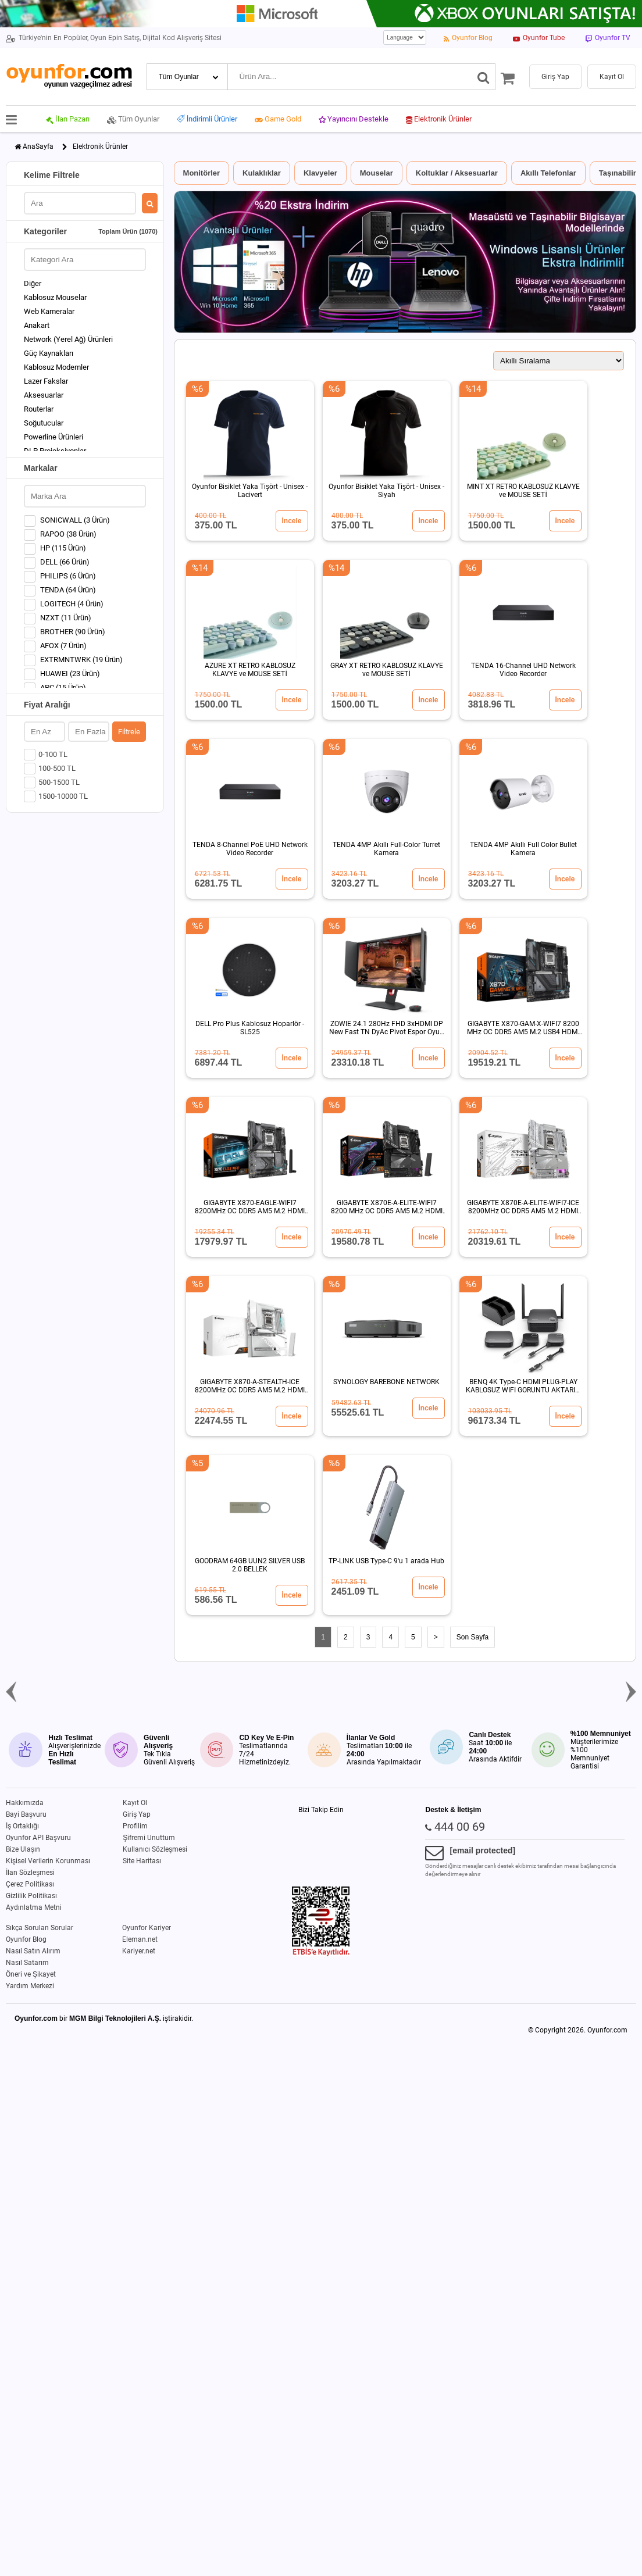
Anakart (36, 325)
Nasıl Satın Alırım (33, 1951)
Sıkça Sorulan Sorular (39, 1928)
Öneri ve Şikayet (31, 1974)
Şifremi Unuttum (149, 1838)
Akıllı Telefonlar (548, 173)
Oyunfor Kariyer (146, 1928)
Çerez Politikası (30, 1884)
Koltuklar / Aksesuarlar (457, 173)
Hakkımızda (25, 1803)
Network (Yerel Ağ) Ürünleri (68, 339)
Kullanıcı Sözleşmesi (155, 1849)
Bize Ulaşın (23, 1849)
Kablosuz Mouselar (55, 297)
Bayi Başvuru (26, 1814)
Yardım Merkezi (30, 1986)
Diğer (32, 283)
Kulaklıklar (261, 173)
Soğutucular (43, 423)
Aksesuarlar (43, 395)
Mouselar (376, 173)
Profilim (135, 1826)
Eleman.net (140, 1939)
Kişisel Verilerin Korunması (48, 1861)
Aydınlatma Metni (34, 1907)
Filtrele (129, 731)
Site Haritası (142, 1861)
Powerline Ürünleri (53, 437)
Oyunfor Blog (26, 1939)
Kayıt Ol (135, 1803)
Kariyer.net (138, 1951)
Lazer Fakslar (46, 381)
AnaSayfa (38, 146)
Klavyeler (320, 173)
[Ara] (483, 76)
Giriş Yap (137, 1814)
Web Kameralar (49, 311)
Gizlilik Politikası (31, 1896)
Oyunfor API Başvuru (38, 1838)
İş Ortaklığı (22, 1826)
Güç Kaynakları (48, 353)
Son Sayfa (472, 1637)
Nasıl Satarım (27, 1963)
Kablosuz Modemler (56, 367)
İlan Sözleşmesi (30, 1872)
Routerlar (39, 409)
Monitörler (201, 173)
